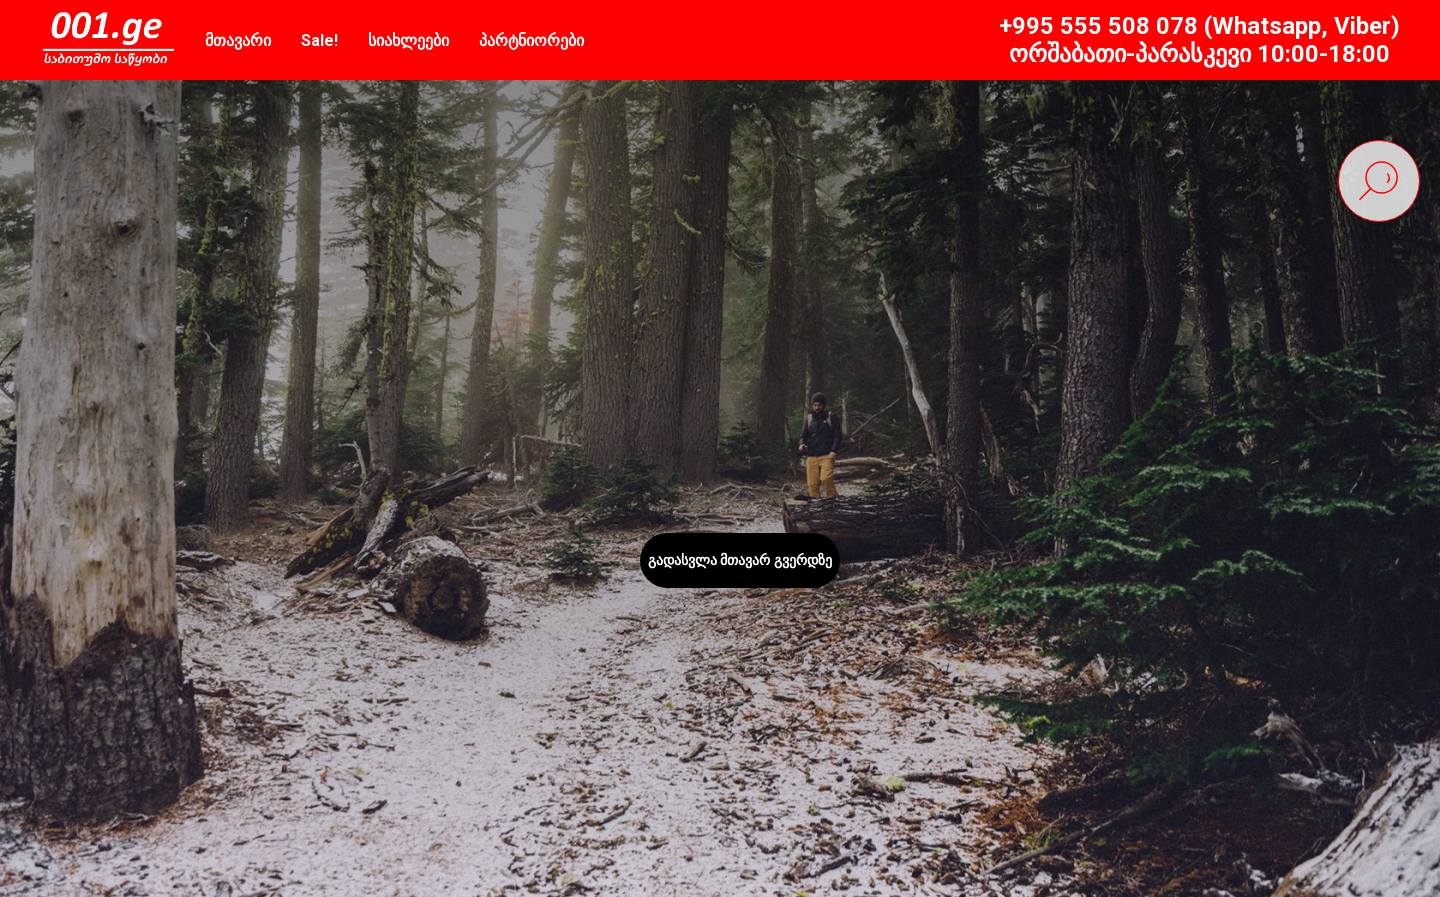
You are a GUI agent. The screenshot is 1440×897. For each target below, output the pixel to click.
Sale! (319, 40)
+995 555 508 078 (1098, 26)
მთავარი (238, 40)
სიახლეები (408, 40)
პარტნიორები (531, 40)
